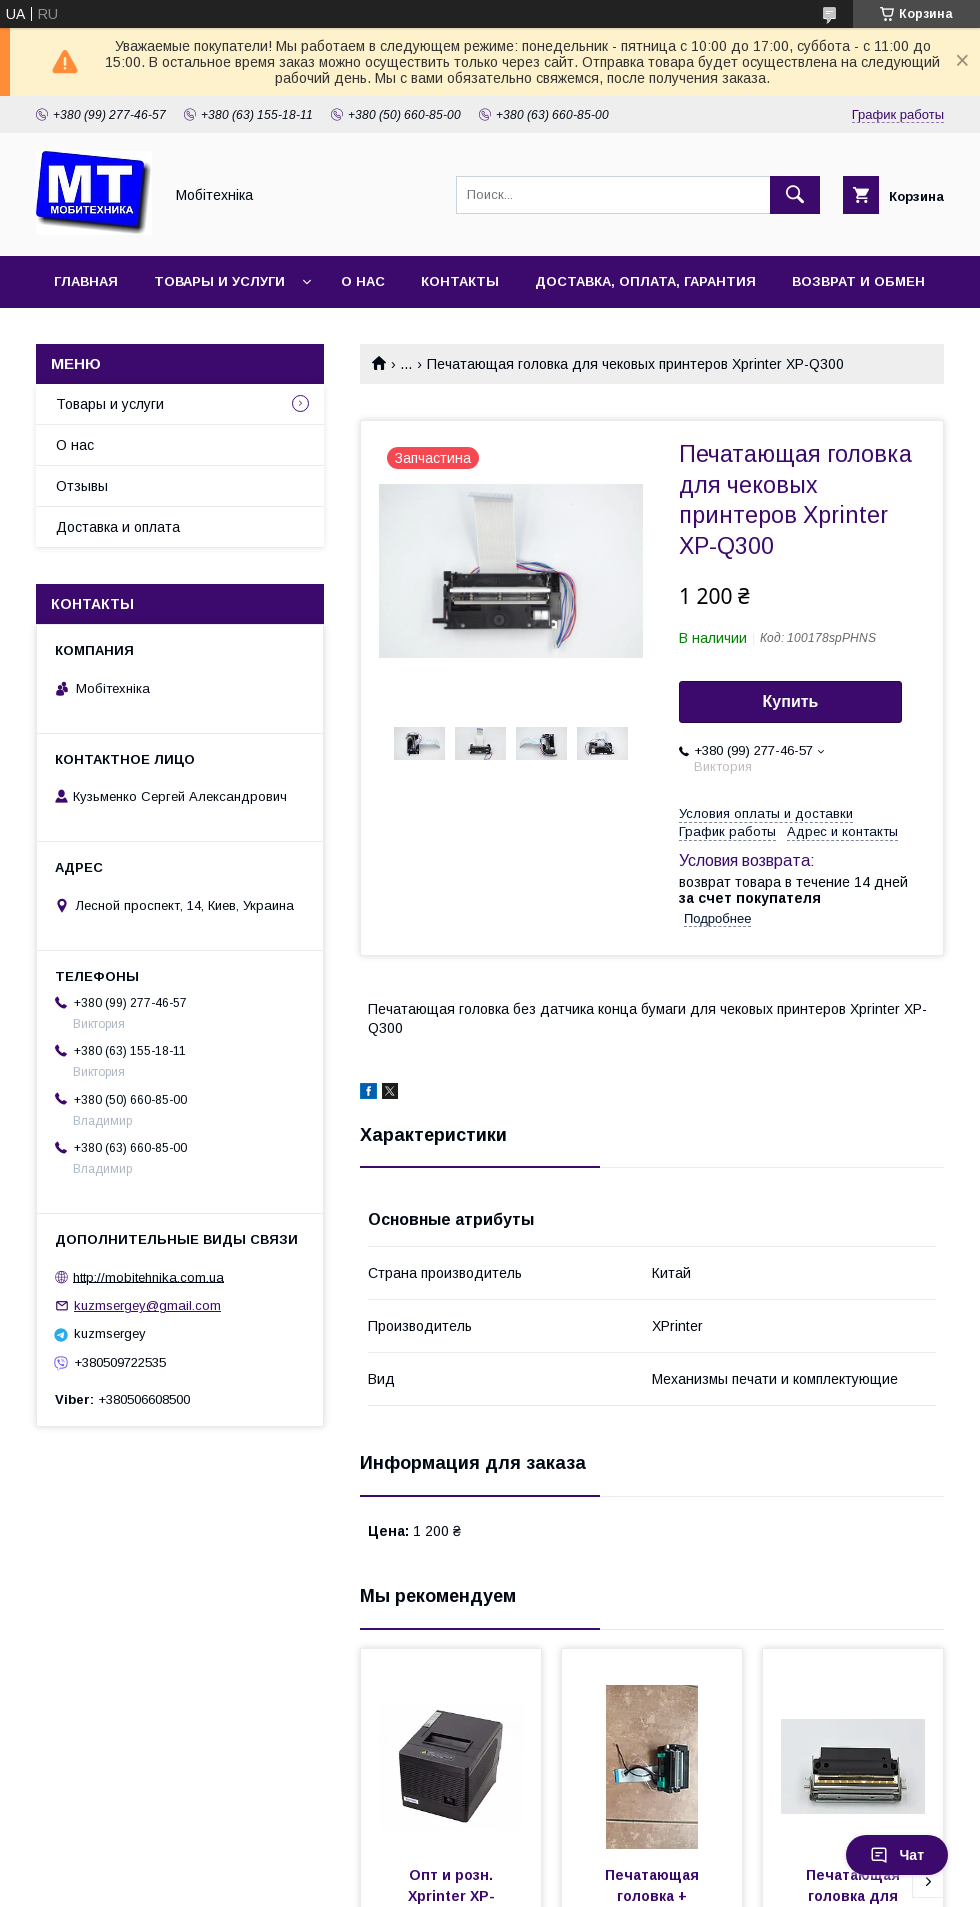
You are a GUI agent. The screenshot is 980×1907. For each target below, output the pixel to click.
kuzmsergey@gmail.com (147, 1305)
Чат (897, 1855)
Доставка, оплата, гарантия (645, 281)
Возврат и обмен (858, 281)
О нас (363, 281)
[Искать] (795, 195)
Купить (791, 701)
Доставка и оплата (118, 527)
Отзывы (82, 486)
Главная (86, 281)
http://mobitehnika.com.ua (148, 1276)
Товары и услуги (219, 281)
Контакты (460, 281)
